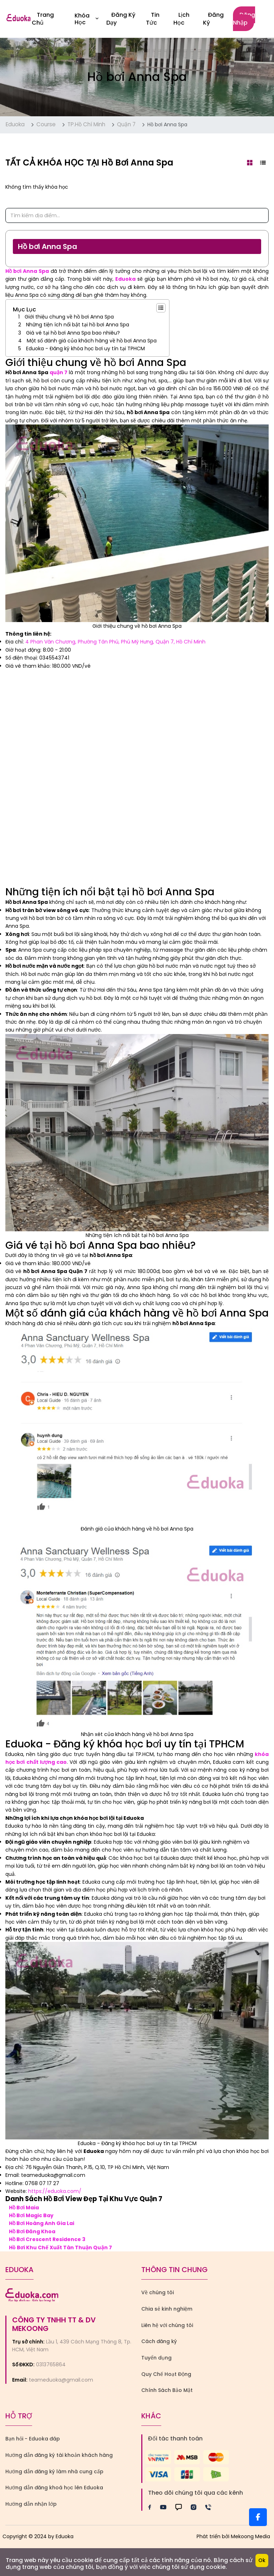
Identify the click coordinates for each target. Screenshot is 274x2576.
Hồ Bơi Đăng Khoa (32, 2231)
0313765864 (51, 2364)
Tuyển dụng (156, 2357)
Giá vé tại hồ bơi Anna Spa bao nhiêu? (73, 332)
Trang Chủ (43, 19)
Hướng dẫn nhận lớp (31, 2504)
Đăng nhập (244, 19)
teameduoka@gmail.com (61, 2379)
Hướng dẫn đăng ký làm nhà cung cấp (54, 2471)
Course (46, 124)
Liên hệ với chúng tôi (167, 2325)
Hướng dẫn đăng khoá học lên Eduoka (54, 2487)
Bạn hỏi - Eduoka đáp (32, 2438)
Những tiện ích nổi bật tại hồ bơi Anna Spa (77, 324)
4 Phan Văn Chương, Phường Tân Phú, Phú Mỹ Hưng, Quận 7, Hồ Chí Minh (115, 641)
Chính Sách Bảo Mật (167, 2390)
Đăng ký (213, 19)
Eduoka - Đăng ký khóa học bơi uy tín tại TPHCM (85, 348)
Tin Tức (152, 19)
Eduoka (15, 124)
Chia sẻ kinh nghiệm (166, 2308)
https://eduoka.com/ (54, 2191)
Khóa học (86, 18)
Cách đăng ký (159, 2341)
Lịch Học (181, 19)
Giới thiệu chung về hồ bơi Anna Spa (69, 316)
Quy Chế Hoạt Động (166, 2374)
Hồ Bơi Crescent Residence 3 (47, 2239)
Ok (261, 2560)
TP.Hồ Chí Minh (86, 124)
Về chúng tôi (157, 2292)
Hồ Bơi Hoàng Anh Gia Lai (41, 2223)
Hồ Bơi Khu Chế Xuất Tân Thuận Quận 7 (60, 2247)
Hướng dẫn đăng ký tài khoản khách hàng (59, 2455)
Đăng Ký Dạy (121, 19)
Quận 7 (126, 124)
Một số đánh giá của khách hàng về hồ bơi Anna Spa (92, 340)
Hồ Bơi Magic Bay (31, 2215)
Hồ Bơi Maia (24, 2207)
